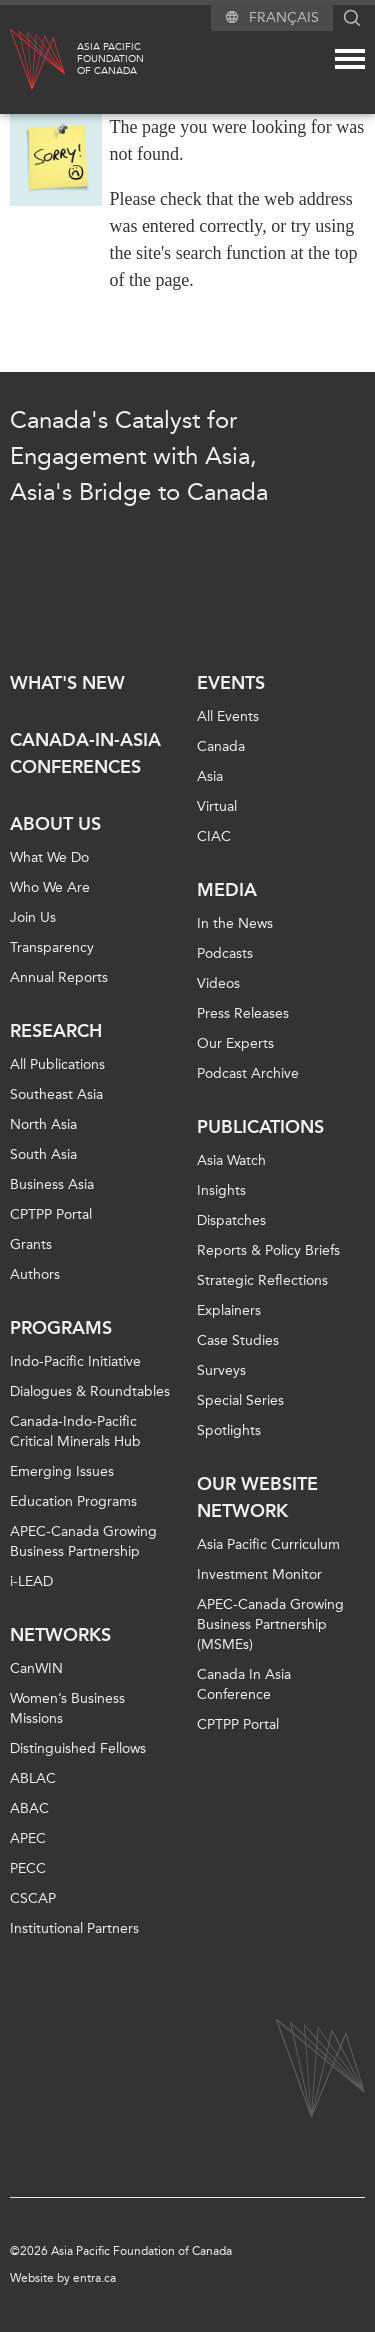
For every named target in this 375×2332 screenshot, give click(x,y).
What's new (67, 683)
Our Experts (235, 1043)
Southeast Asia (56, 1094)
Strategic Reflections (262, 1280)
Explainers (229, 1310)
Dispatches (231, 1220)
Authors (35, 1274)
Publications (260, 1127)
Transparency (52, 947)
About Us (55, 824)
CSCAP (33, 1898)
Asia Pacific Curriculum (268, 1544)
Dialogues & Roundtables (90, 1391)
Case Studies (238, 1340)
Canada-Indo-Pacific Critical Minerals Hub (75, 1431)
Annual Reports (59, 977)
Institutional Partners (74, 1928)
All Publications (57, 1064)
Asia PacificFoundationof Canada (110, 59)
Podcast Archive (248, 1073)
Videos (218, 983)
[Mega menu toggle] (350, 59)
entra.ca (94, 2278)
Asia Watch (231, 1160)
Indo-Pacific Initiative (75, 1361)
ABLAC (33, 1778)
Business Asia (52, 1184)
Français (284, 17)
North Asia (43, 1124)
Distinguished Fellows (78, 1748)
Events (231, 683)
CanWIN (36, 1668)
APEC (28, 1838)
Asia (210, 776)
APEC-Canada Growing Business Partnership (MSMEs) (270, 1624)
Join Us (33, 917)
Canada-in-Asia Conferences (85, 753)
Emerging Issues (62, 1471)
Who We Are (50, 887)
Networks (60, 1635)
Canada (221, 746)
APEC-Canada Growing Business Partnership (83, 1541)
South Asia (43, 1154)
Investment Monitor (259, 1574)
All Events (228, 716)
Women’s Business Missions (67, 1708)
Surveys (221, 1370)
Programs (61, 1328)
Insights (221, 1190)
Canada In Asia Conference (244, 1684)
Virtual (217, 806)
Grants (31, 1244)
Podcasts (225, 953)
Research (56, 1031)
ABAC (29, 1808)
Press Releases (243, 1013)
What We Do (49, 857)
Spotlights (229, 1430)
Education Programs (73, 1501)
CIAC (214, 836)
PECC (28, 1868)
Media (227, 890)
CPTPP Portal (51, 1214)
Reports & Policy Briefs (268, 1250)
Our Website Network (257, 1497)
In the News (235, 923)
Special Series (240, 1400)
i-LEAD (31, 1581)
